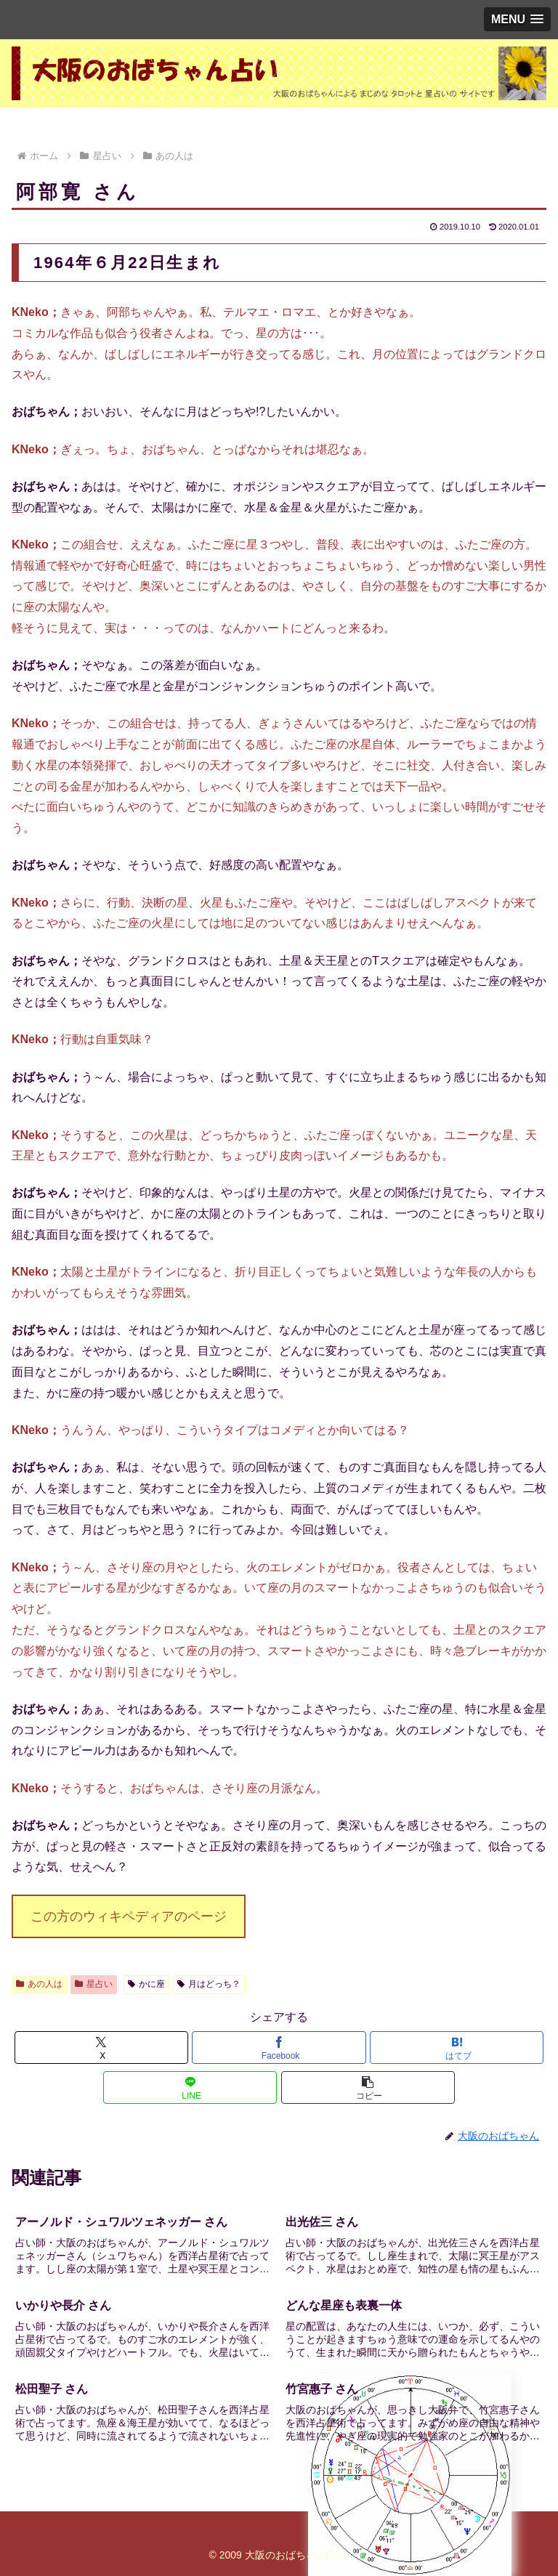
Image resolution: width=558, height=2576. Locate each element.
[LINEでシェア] (190, 2087)
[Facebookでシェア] (278, 2047)
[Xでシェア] (101, 2047)
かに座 (146, 1984)
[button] (368, 2087)
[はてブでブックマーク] (456, 2047)
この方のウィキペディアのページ (129, 1916)
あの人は (39, 1984)
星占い (94, 1984)
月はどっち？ (208, 1984)
